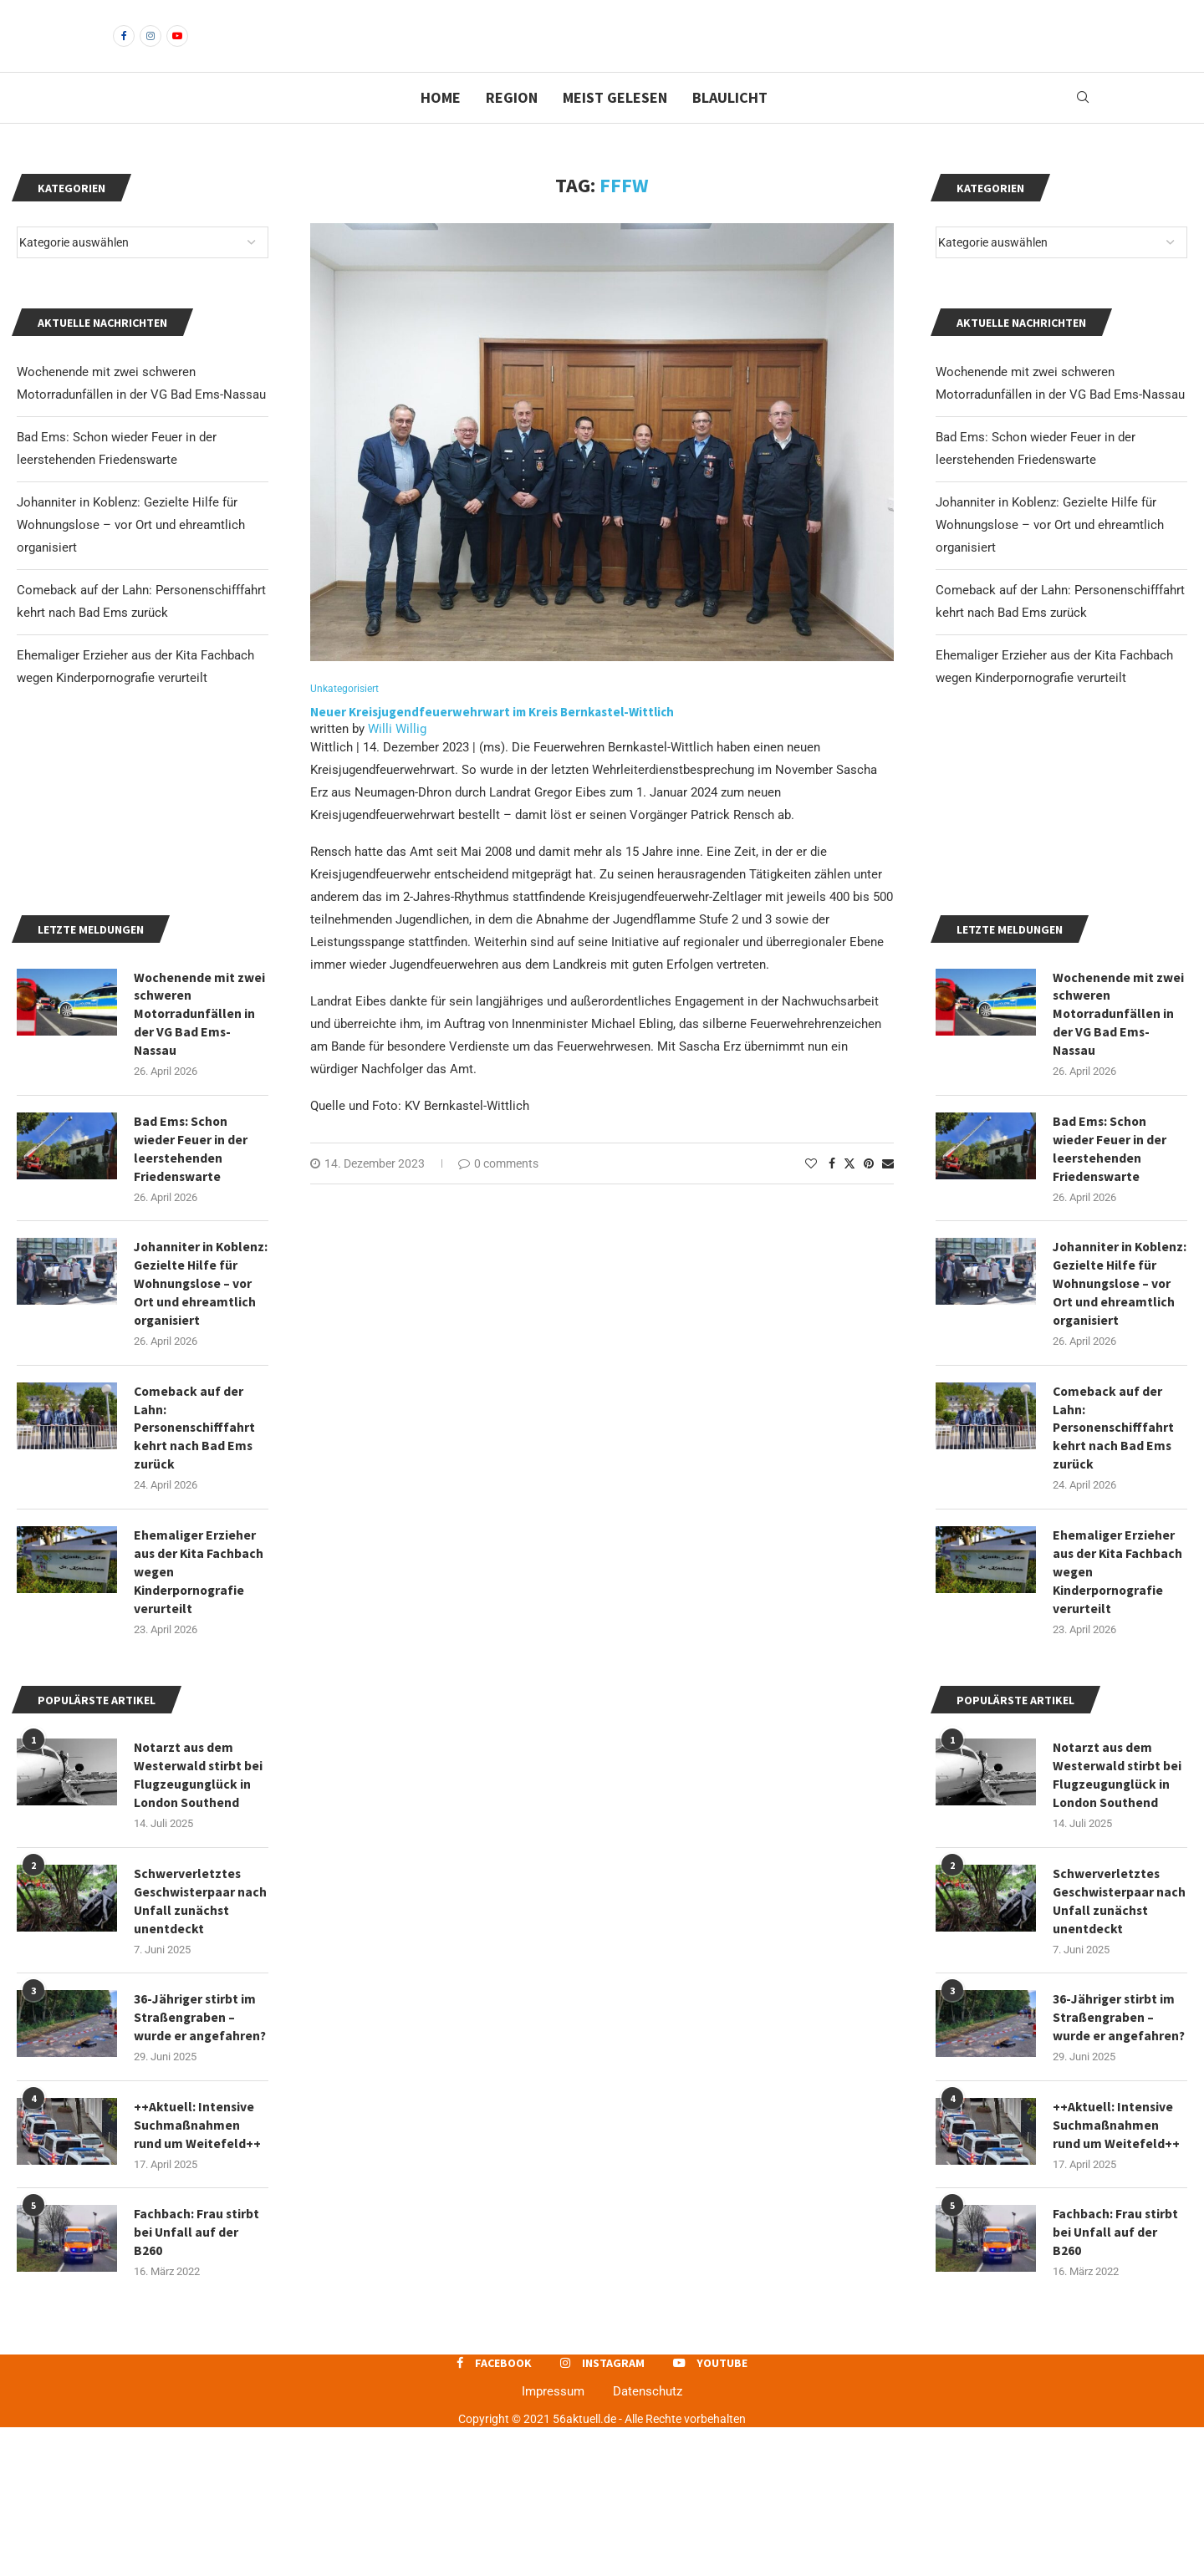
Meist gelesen (615, 125)
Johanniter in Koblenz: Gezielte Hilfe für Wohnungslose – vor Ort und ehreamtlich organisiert (1050, 553)
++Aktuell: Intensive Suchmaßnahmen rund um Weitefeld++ (1116, 2271)
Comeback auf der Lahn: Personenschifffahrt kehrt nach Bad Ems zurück (1115, 1566)
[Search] (1082, 126)
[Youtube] (177, 50)
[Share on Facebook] (832, 1192)
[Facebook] (124, 50)
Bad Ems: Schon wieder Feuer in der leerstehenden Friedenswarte (1109, 1264)
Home (441, 125)
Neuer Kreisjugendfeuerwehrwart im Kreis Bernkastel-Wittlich (493, 741)
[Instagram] (150, 50)
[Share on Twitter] (849, 1191)
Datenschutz (647, 2539)
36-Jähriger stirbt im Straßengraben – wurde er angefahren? (1119, 2163)
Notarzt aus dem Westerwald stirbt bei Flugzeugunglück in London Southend (1118, 1917)
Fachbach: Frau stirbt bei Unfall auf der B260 (1116, 2380)
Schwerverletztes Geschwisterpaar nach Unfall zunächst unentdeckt (1117, 2044)
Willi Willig (397, 757)
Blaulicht (730, 125)
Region (512, 125)
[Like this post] (811, 1192)
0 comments (498, 1192)
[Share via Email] (888, 1192)
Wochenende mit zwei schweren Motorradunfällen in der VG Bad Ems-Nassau (1119, 1127)
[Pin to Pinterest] (869, 1192)
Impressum (553, 2539)
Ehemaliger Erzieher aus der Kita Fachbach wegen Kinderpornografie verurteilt (1118, 1712)
